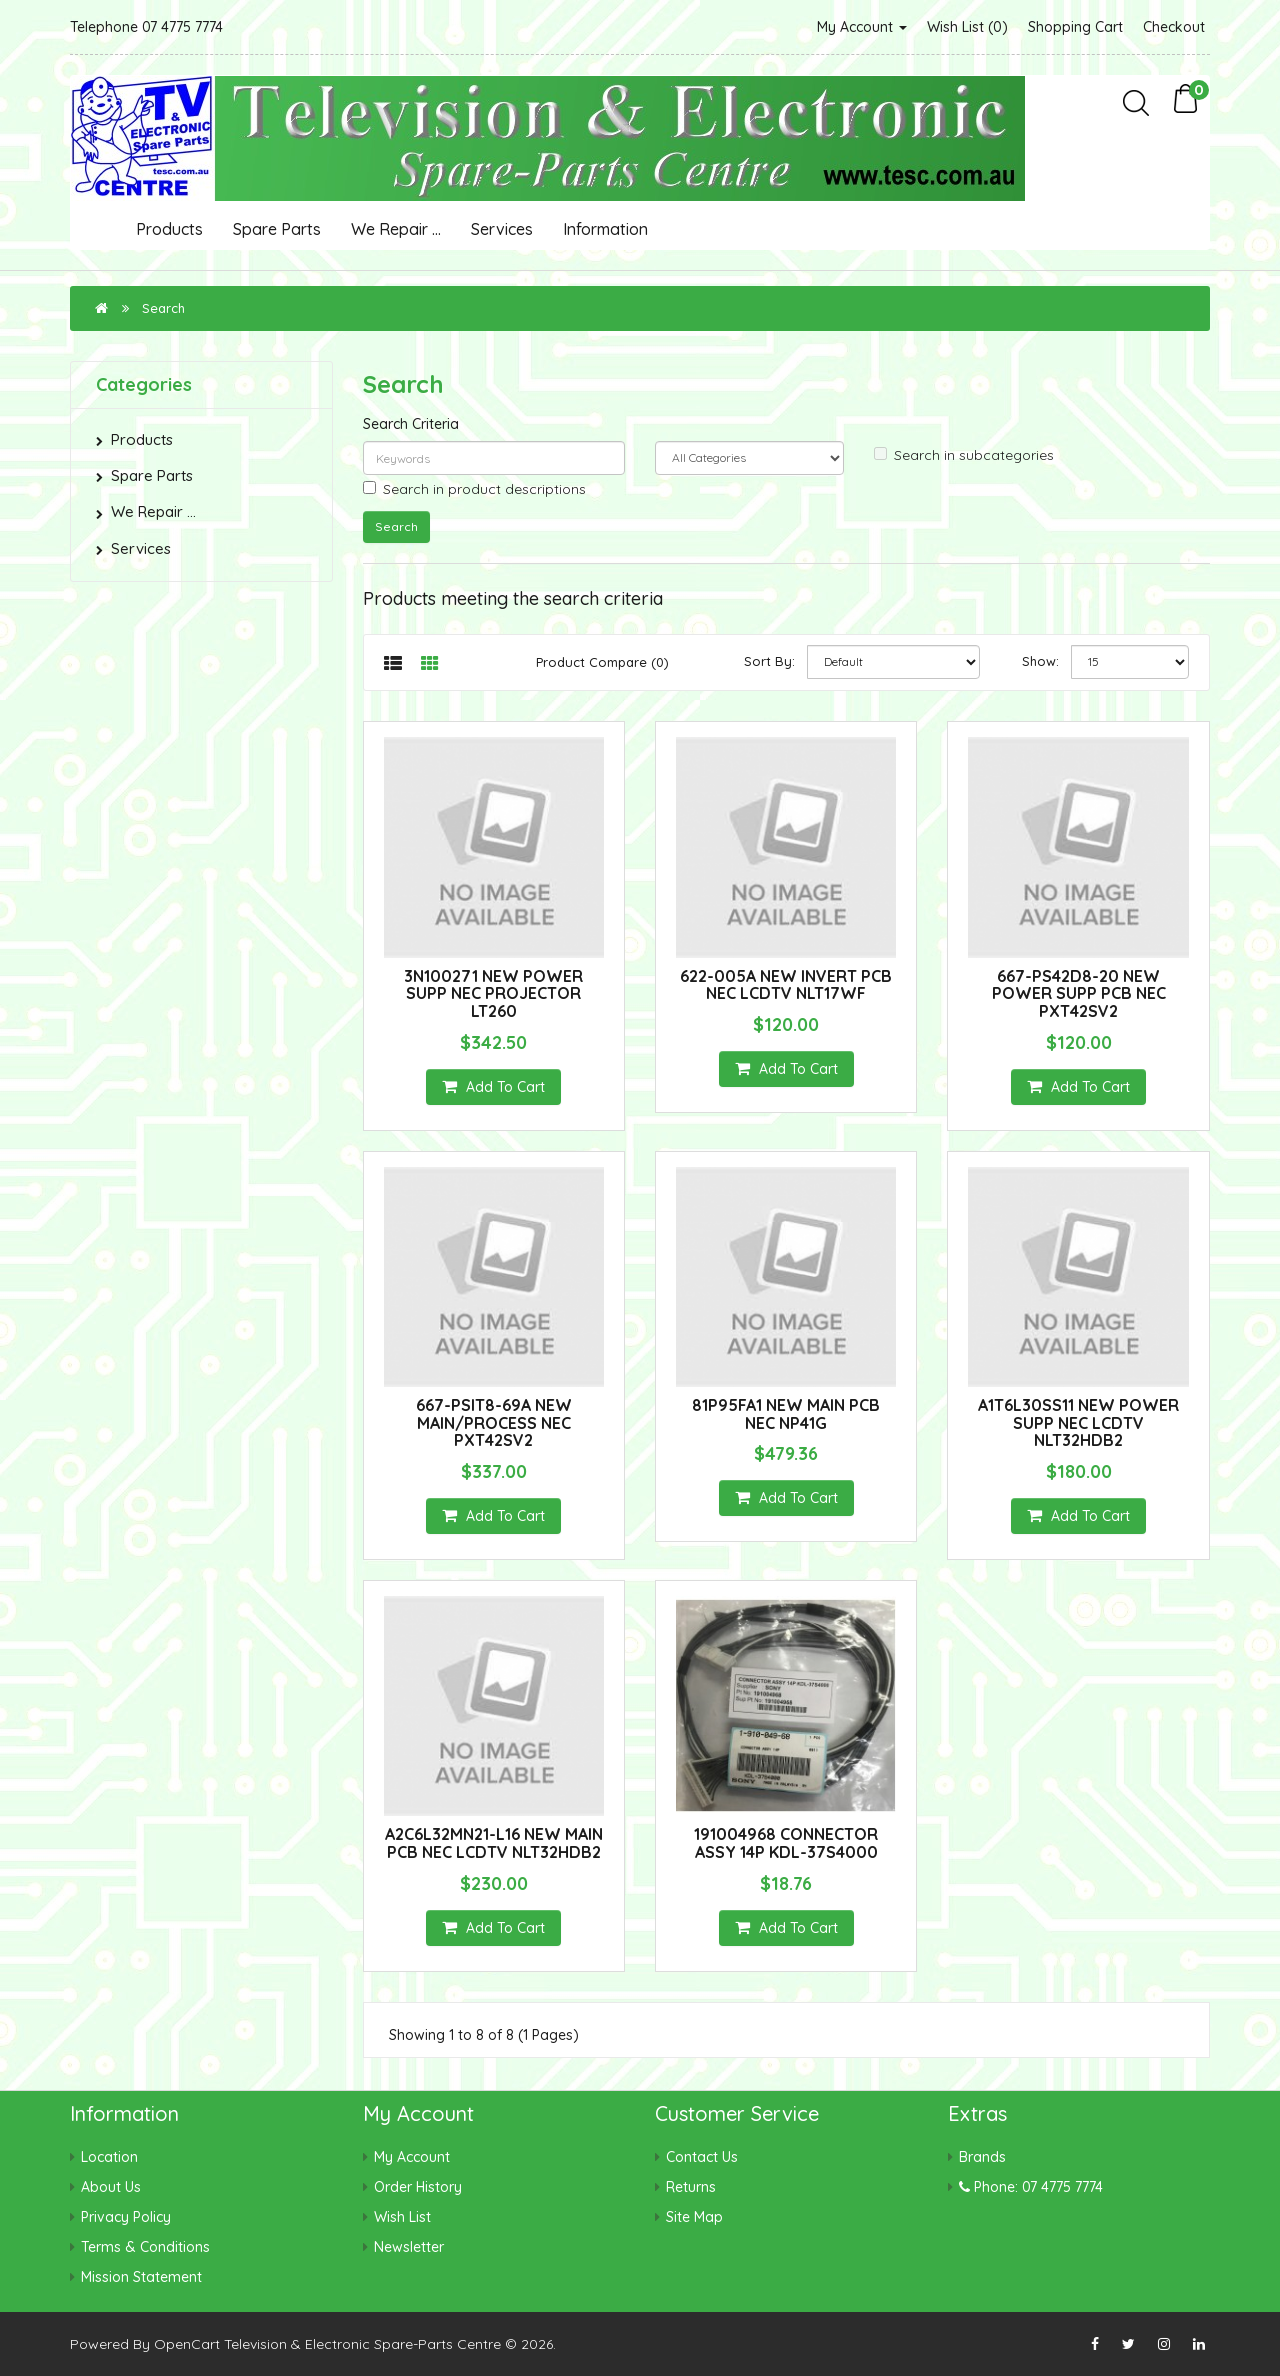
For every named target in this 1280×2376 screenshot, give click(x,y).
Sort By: (769, 661)
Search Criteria (411, 424)
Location (109, 2157)
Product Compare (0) (602, 662)
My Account (862, 27)
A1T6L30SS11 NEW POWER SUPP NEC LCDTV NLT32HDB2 (1078, 1422)
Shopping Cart (1075, 27)
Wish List (402, 2217)
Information (605, 229)
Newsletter (409, 2247)
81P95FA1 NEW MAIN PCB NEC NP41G (786, 1414)
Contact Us (702, 2157)
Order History (418, 2187)
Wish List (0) (967, 27)
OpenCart (187, 2344)
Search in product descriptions (474, 489)
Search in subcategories (964, 455)
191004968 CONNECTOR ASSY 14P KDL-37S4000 (786, 1843)
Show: (1040, 661)
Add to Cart (493, 1087)
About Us (111, 2187)
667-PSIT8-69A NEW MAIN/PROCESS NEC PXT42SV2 (494, 1422)
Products (169, 229)
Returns (691, 2187)
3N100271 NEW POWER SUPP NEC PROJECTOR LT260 (493, 993)
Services (502, 229)
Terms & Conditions (145, 2247)
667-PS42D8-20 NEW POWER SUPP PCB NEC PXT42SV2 (1079, 993)
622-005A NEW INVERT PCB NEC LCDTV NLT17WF (786, 985)
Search (163, 308)
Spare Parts (277, 229)
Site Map (694, 2217)
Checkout (1174, 27)
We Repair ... (396, 229)
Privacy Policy (126, 2217)
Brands (982, 2157)
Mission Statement (141, 2277)
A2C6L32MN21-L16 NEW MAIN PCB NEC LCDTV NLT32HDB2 (494, 1843)
